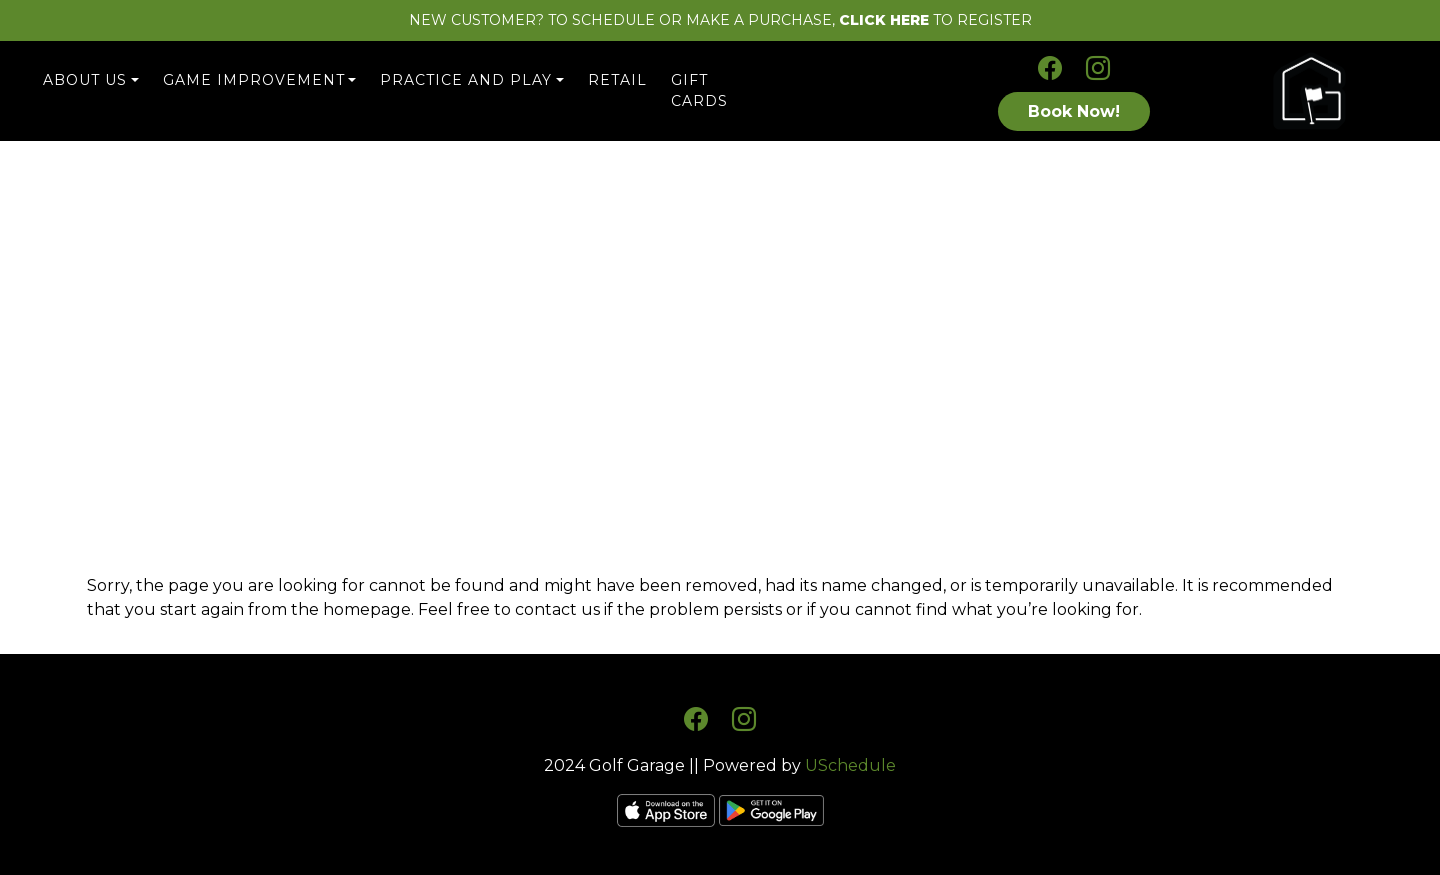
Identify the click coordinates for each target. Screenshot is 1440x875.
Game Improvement (254, 80)
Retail (617, 80)
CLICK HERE (884, 20)
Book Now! (1074, 111)
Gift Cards (699, 90)
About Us (85, 80)
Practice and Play (466, 80)
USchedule (850, 765)
